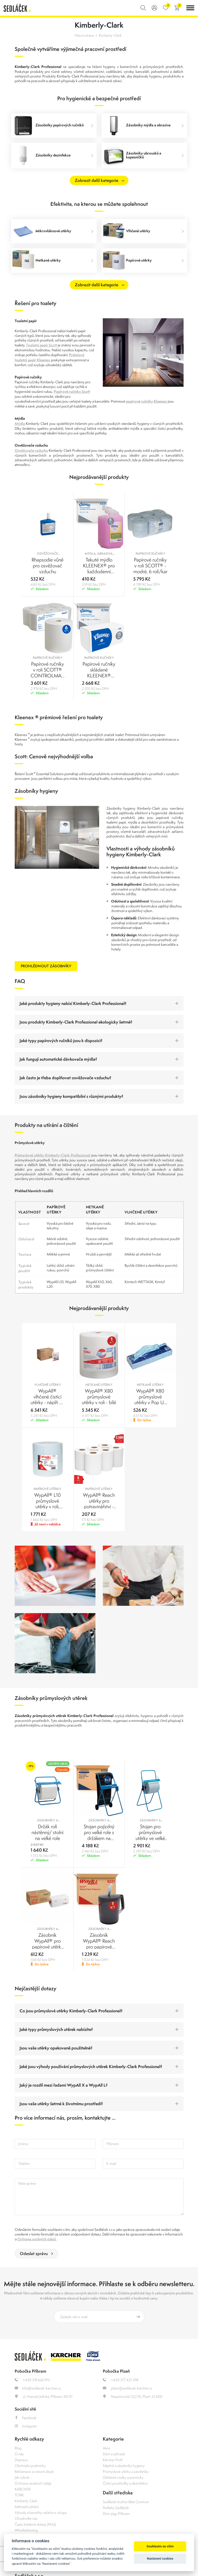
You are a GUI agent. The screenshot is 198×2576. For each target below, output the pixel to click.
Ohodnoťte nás (26, 2518)
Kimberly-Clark (110, 35)
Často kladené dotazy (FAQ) (35, 2524)
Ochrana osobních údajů (36, 2239)
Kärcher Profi (113, 2459)
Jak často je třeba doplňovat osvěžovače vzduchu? (65, 1077)
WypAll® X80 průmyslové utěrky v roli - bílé (99, 1396)
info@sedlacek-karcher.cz (38, 2388)
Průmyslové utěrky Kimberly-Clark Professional (52, 1155)
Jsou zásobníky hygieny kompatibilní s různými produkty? (71, 1096)
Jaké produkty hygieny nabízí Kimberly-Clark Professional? (73, 1003)
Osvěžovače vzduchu (31, 450)
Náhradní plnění (27, 2506)
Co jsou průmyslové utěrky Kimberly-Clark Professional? (71, 2011)
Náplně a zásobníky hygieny (124, 2465)
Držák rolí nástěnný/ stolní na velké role (47, 1832)
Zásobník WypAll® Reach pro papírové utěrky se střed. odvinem (99, 1946)
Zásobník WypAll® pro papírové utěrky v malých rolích (47, 1944)
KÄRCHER (22, 2489)
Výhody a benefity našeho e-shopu (41, 2512)
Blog (18, 2448)
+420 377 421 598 (120, 2380)
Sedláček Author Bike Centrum (126, 2501)
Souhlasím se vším (160, 2546)
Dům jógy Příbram (116, 2513)
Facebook (25, 2417)
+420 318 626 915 (32, 2380)
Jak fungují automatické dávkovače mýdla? (58, 1059)
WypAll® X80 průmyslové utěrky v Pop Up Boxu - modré (150, 1399)
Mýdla (20, 423)
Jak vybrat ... (23, 2477)
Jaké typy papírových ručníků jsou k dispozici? (61, 1040)
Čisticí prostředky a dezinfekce (125, 2483)
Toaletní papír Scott (41, 345)
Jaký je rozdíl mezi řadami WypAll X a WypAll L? (64, 2085)
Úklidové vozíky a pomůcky (123, 2477)
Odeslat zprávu (34, 2253)
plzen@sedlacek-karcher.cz (127, 2388)
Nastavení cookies (160, 2558)
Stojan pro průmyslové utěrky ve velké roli (150, 1835)
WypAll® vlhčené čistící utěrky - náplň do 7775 (48, 1399)
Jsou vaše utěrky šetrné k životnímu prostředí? (61, 2103)
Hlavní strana (84, 35)
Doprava (21, 2459)
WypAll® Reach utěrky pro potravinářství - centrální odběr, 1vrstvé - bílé (99, 1506)
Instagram (26, 2426)
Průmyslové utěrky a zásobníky (126, 2471)
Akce (106, 2448)
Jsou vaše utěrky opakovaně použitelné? (56, 2048)
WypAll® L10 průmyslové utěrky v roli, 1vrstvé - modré (47, 1504)
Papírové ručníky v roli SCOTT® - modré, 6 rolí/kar (150, 565)
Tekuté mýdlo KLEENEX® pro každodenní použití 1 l (99, 568)
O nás (19, 2454)
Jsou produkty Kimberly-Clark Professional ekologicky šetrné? (76, 1022)
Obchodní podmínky (30, 2465)
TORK (19, 2495)
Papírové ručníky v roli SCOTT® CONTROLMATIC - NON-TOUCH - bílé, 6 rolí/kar (49, 675)
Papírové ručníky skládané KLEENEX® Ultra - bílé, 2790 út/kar (99, 675)
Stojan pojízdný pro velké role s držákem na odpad (99, 1835)
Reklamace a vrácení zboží (34, 2471)
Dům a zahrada (114, 2454)
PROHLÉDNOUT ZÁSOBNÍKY (46, 966)
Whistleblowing (26, 2530)
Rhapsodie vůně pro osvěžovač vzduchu (47, 565)
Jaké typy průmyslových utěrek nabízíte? (56, 2029)
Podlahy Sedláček (116, 2507)
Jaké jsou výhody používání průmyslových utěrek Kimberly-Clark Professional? (91, 2066)
